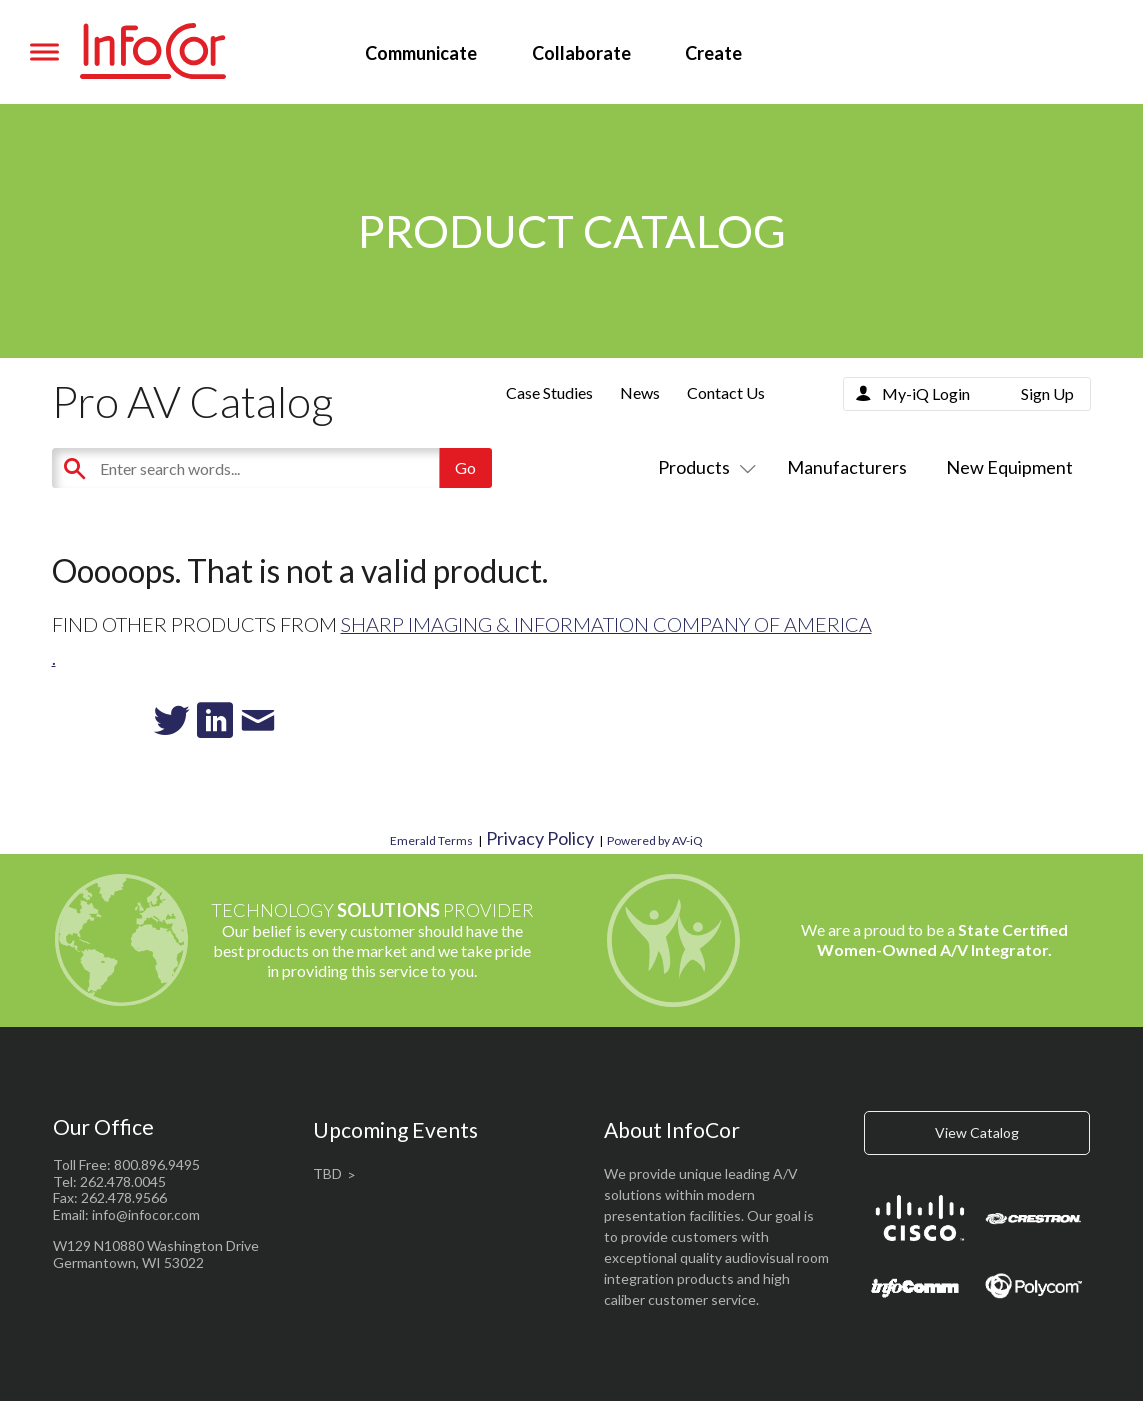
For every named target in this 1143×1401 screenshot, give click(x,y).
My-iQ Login (926, 393)
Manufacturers (847, 467)
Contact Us (726, 392)
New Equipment (1009, 467)
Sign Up (1047, 393)
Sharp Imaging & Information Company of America (606, 624)
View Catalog (977, 1132)
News (640, 392)
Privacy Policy (540, 838)
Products (703, 467)
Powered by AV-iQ (655, 840)
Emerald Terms (431, 840)
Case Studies (549, 392)
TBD (327, 1173)
